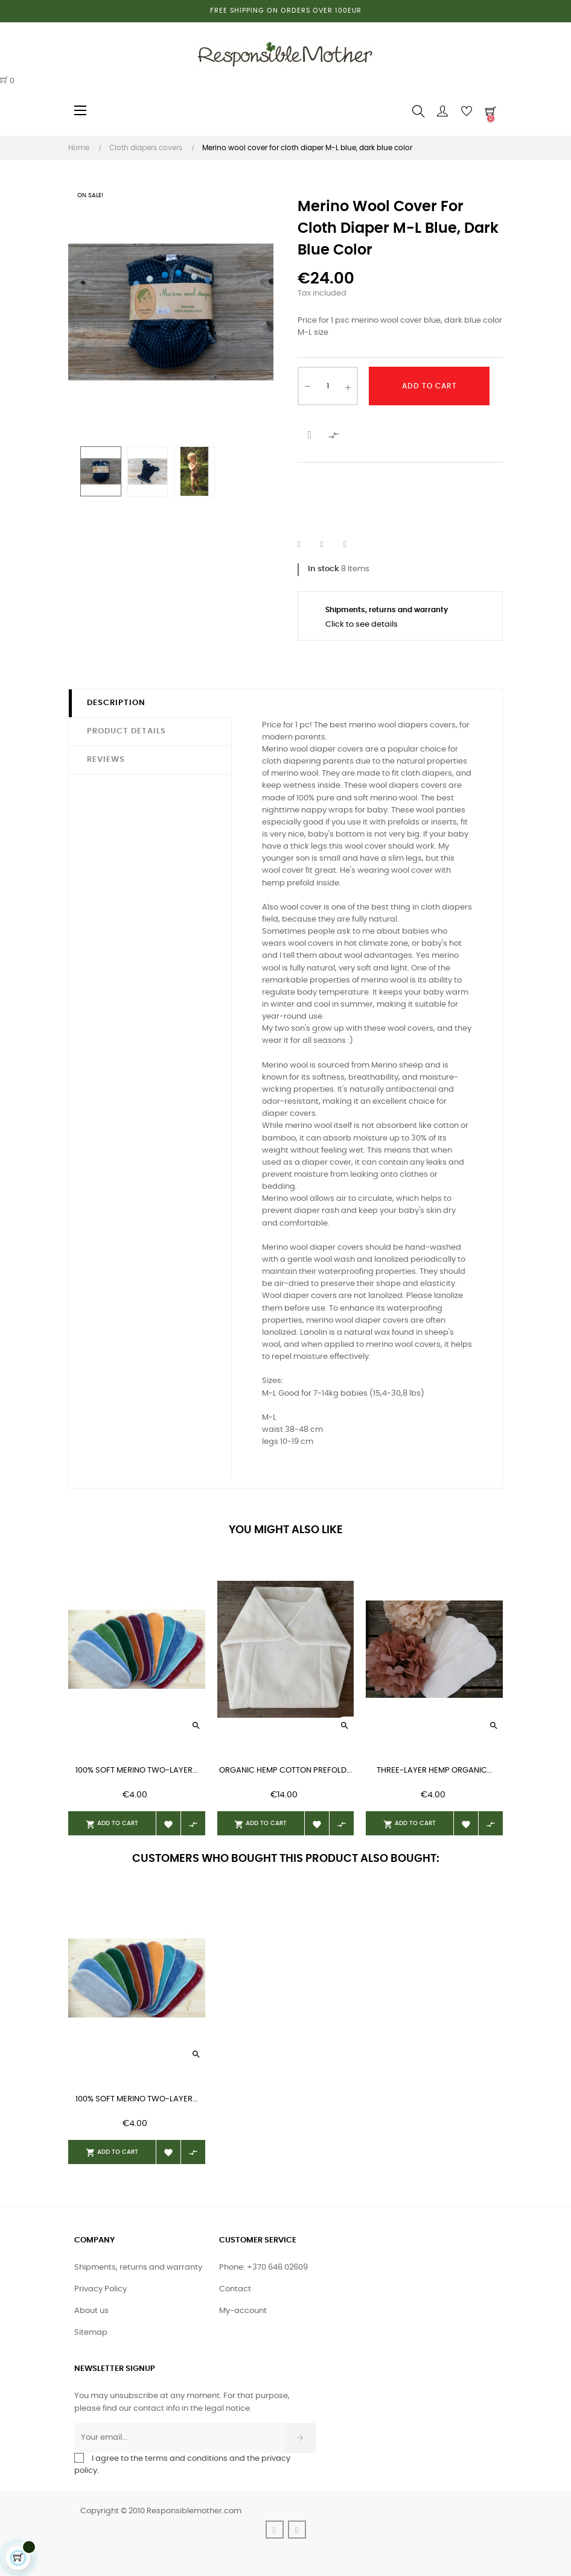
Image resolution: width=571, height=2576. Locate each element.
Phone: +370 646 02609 (263, 2267)
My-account (243, 2311)
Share (307, 544)
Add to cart (429, 386)
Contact (235, 2289)
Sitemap (90, 2333)
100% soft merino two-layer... (136, 1770)
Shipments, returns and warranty (138, 2267)
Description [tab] (116, 703)
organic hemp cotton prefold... (285, 1770)
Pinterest (352, 544)
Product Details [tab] (126, 731)
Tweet (330, 544)
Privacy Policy (100, 2289)
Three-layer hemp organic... (435, 1770)
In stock (323, 569)
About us (91, 2311)
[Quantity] (328, 386)
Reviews (106, 760)
